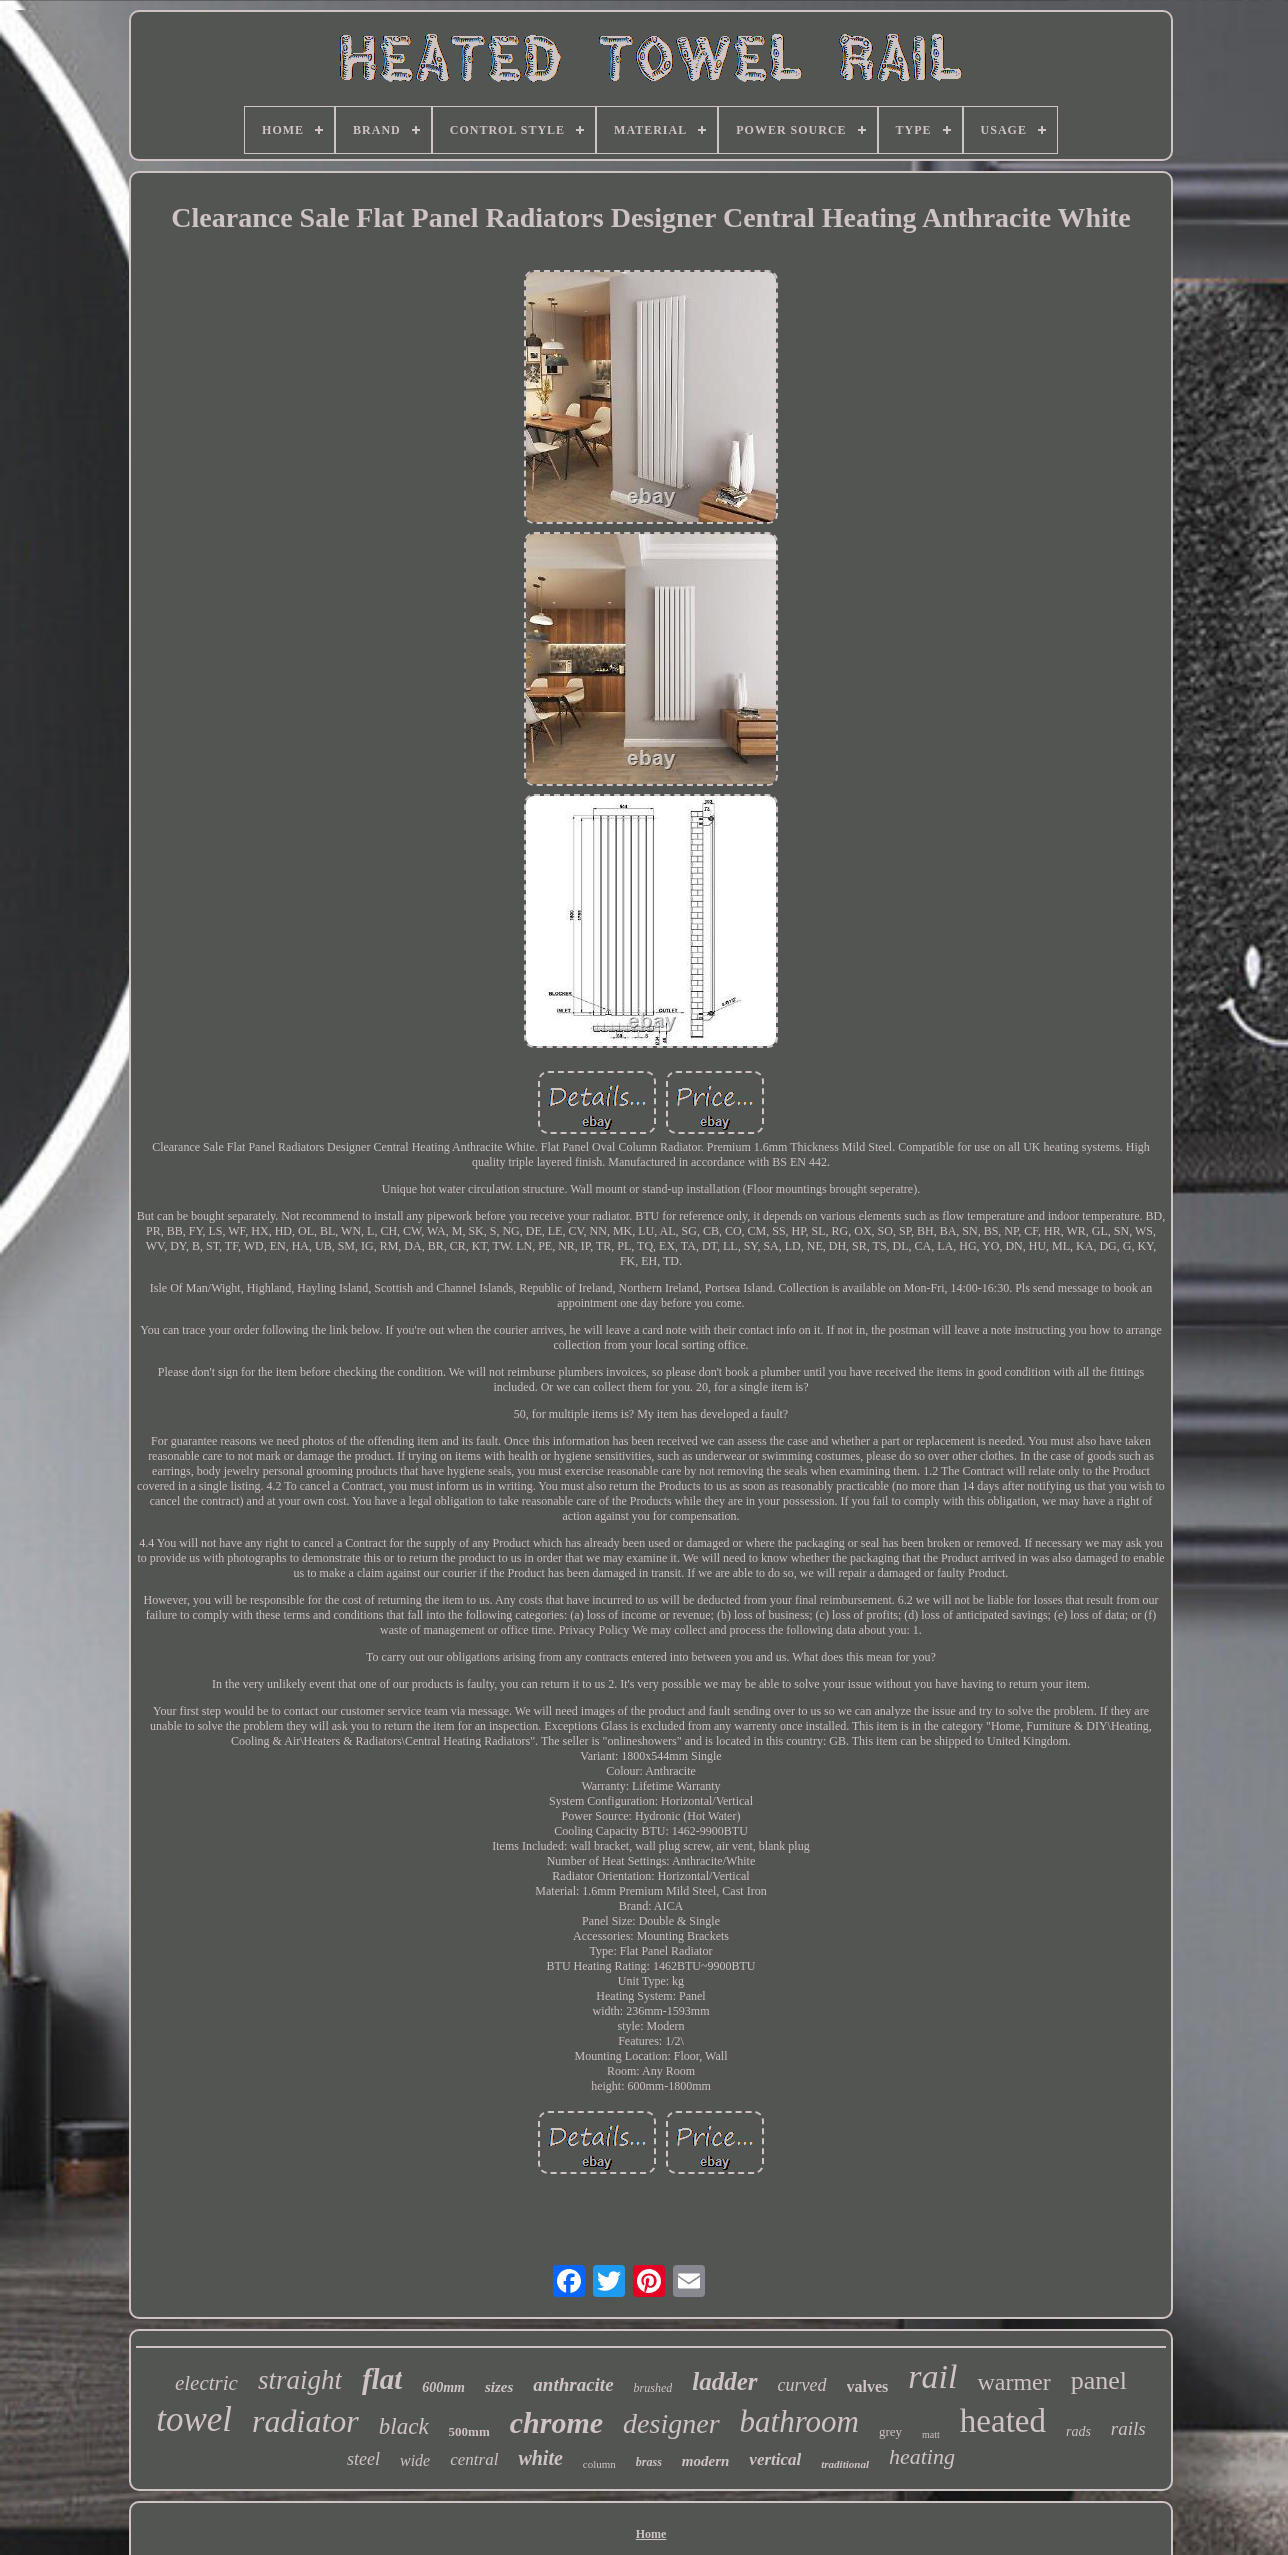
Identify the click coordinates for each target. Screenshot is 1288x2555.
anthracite (573, 2384)
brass (649, 2462)
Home (651, 2534)
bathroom (799, 2421)
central (474, 2459)
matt (931, 2434)
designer (671, 2423)
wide (415, 2460)
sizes (499, 2387)
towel (194, 2419)
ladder (724, 2381)
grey (890, 2431)
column (599, 2464)
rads (1078, 2431)
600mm (443, 2387)
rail (932, 2376)
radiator (305, 2421)
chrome (556, 2422)
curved (802, 2385)
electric (206, 2383)
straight (300, 2380)
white (540, 2458)
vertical (775, 2459)
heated (1003, 2421)
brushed (653, 2388)
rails (1128, 2428)
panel (1099, 2380)
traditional (845, 2464)
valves (868, 2386)
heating (922, 2456)
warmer (1013, 2382)
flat (382, 2379)
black (404, 2426)
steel (363, 2459)
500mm (469, 2431)
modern (706, 2461)
